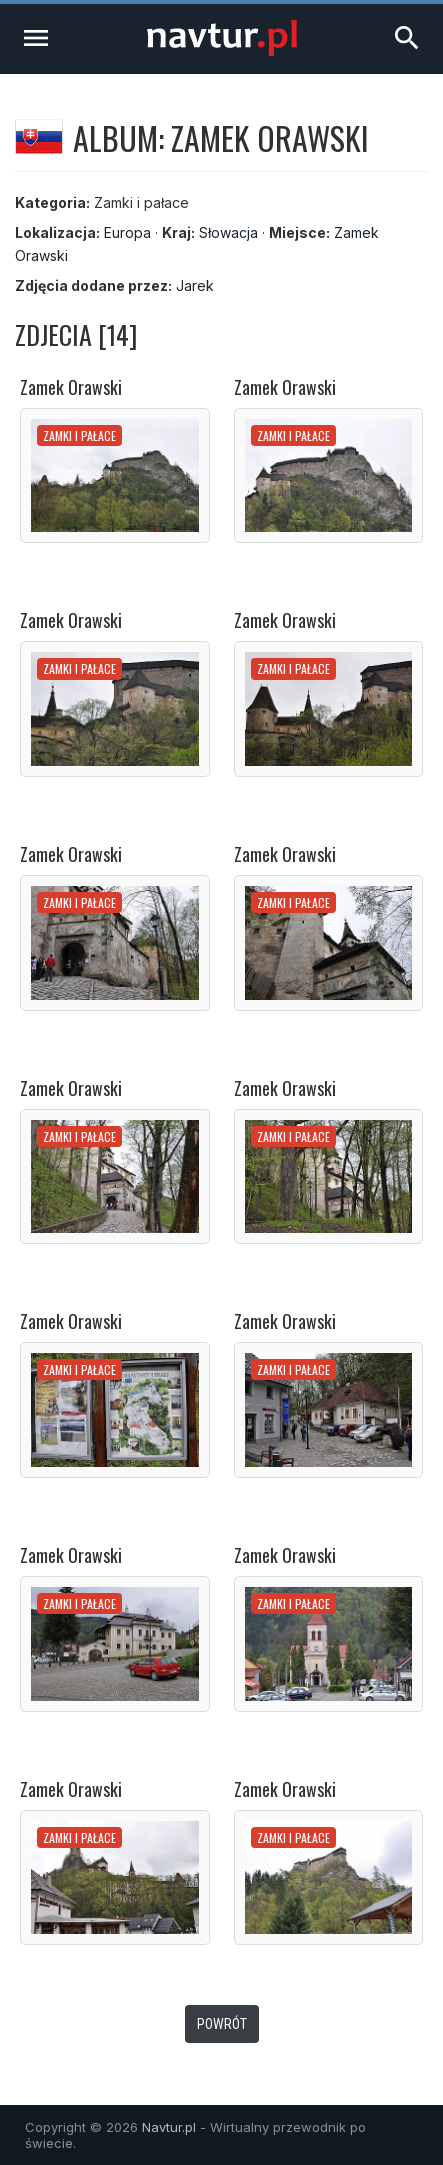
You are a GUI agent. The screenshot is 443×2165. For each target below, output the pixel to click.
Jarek (195, 285)
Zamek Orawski (71, 387)
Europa (127, 232)
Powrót (222, 2024)
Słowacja (228, 232)
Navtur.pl (169, 2127)
